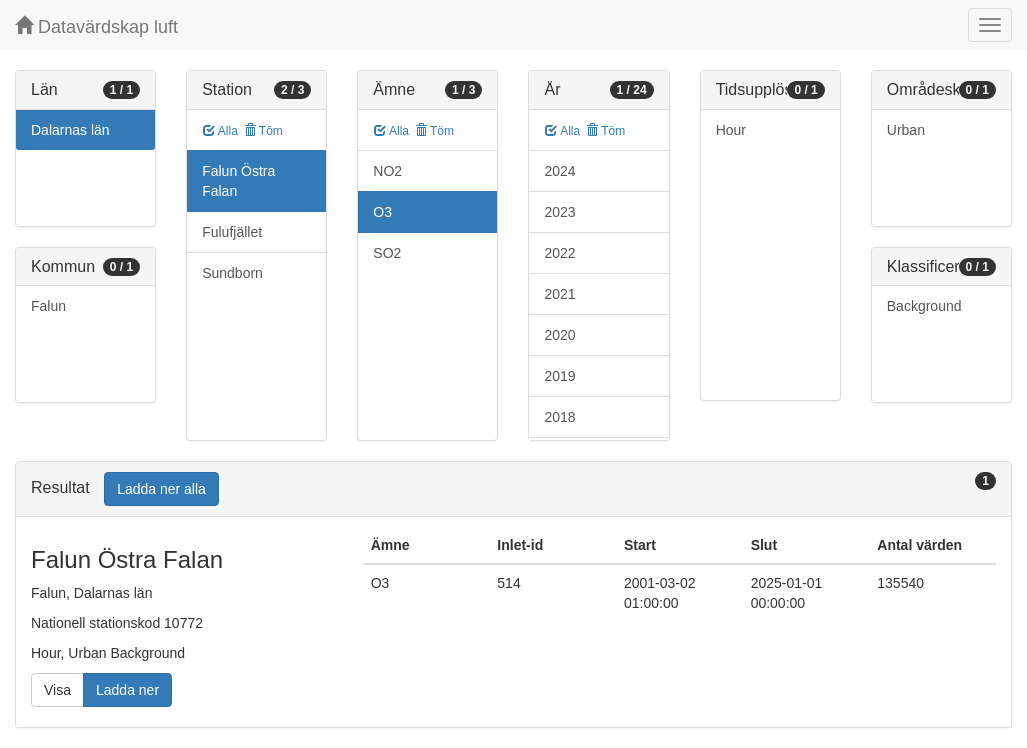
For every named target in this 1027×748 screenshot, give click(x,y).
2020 (559, 335)
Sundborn (232, 273)
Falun (48, 306)
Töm (263, 131)
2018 (559, 417)
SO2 (387, 253)
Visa (57, 690)
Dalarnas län (70, 130)
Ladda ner (127, 690)
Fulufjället (232, 232)
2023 (559, 212)
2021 (559, 294)
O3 (382, 212)
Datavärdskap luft (96, 26)
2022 (559, 253)
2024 (559, 171)
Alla (220, 131)
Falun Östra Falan (238, 181)
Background (924, 306)
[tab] (513, 489)
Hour (731, 130)
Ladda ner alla (161, 489)
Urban (906, 130)
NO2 (387, 171)
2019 (559, 376)
